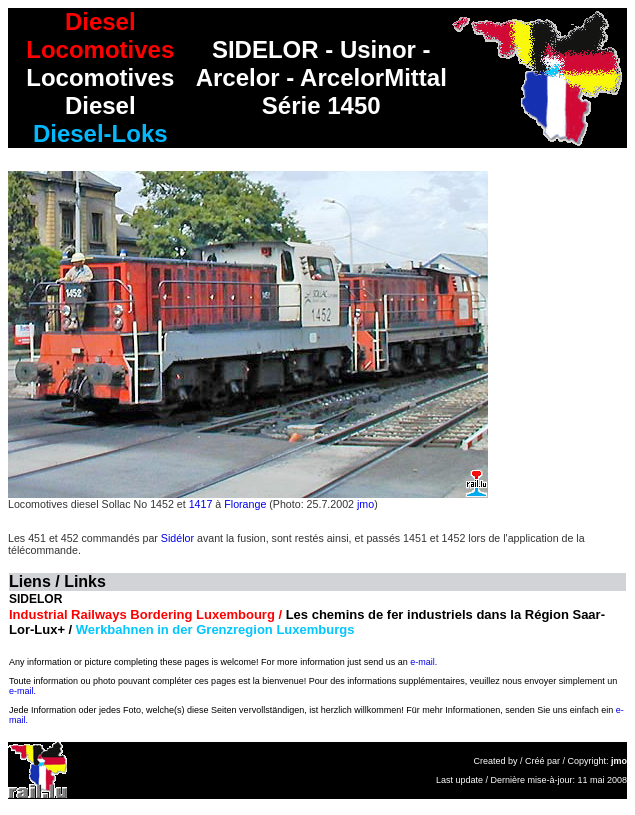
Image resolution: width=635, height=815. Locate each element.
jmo (365, 504)
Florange (245, 504)
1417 (201, 504)
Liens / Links (57, 581)
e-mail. (423, 662)
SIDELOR (35, 599)
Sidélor (177, 538)
